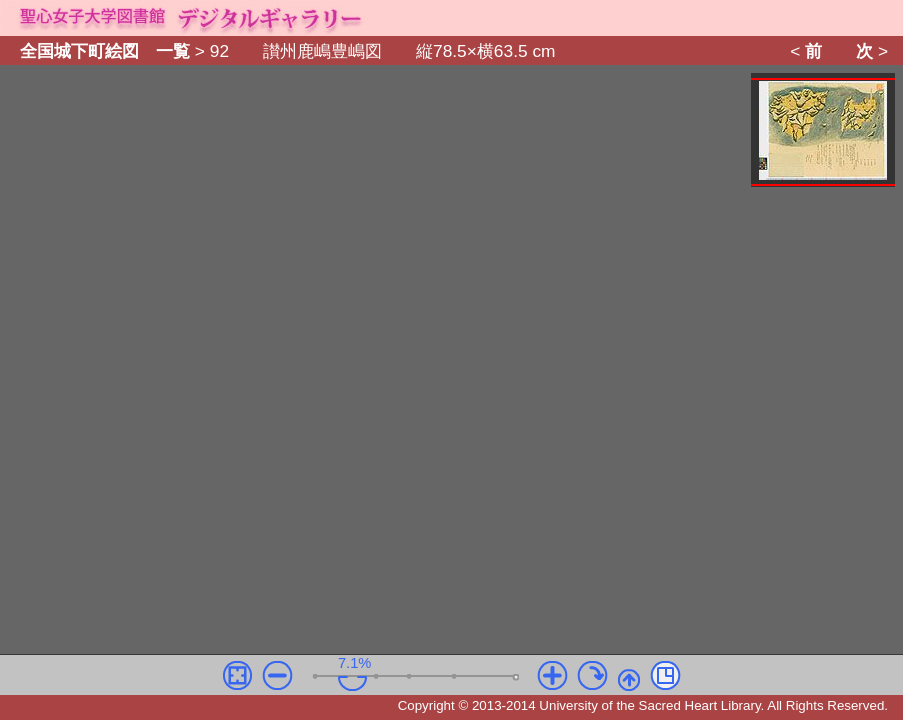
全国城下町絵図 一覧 (105, 51)
